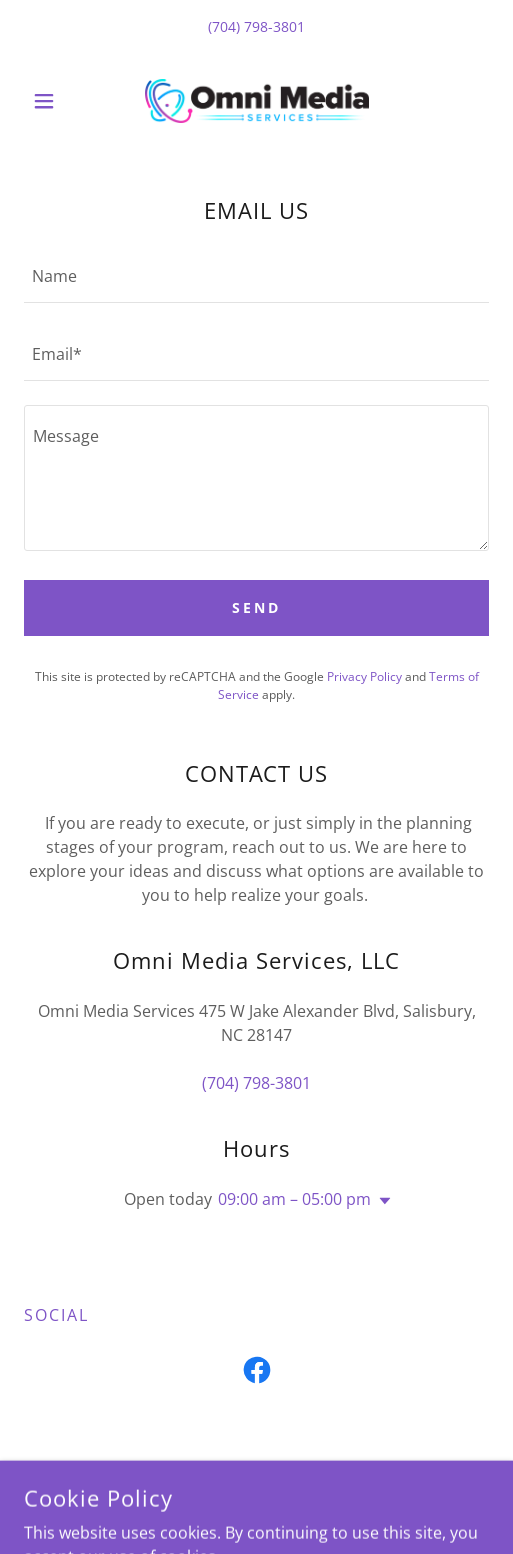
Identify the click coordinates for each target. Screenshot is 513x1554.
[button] (59, 101)
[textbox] (256, 276)
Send (256, 607)
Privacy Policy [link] (364, 676)
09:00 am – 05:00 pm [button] (294, 1199)
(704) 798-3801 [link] (256, 26)
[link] (257, 101)
